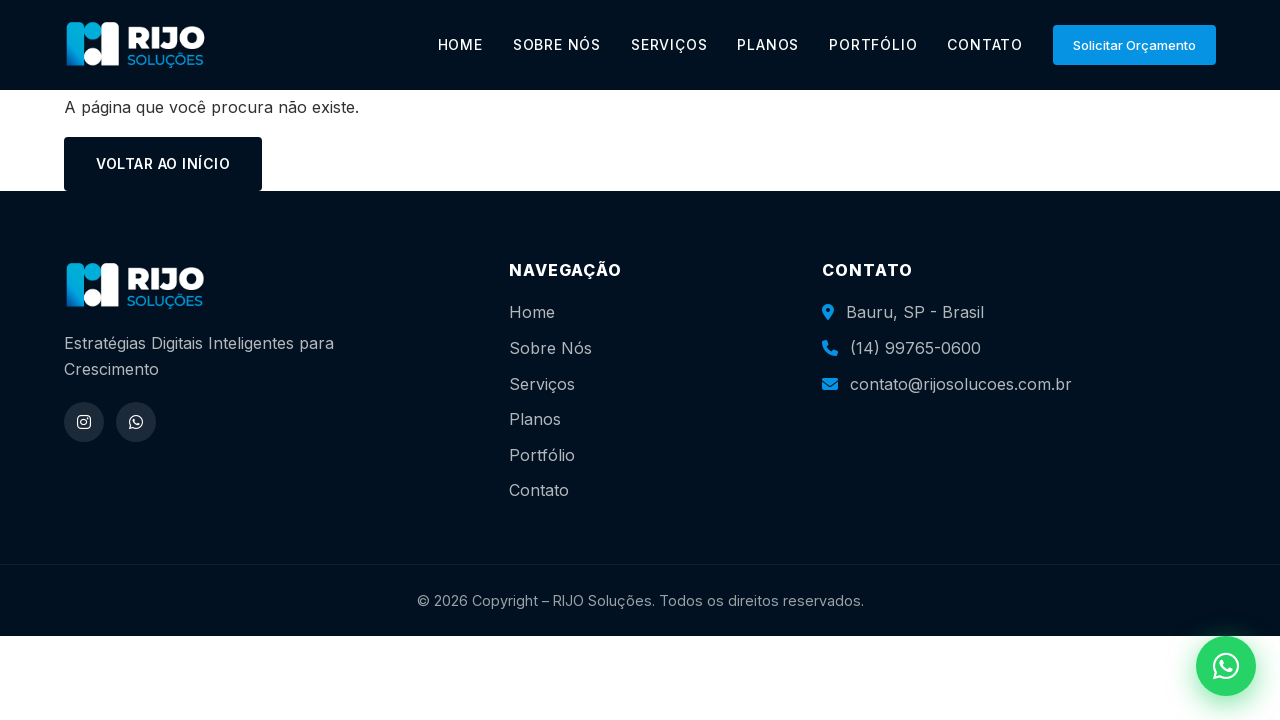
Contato (539, 490)
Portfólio (542, 455)
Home (532, 312)
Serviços (542, 384)
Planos (535, 419)
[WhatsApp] (136, 422)
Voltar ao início (163, 163)
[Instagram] (84, 422)
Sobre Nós (550, 348)
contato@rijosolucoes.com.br (961, 384)
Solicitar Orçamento (1134, 45)
